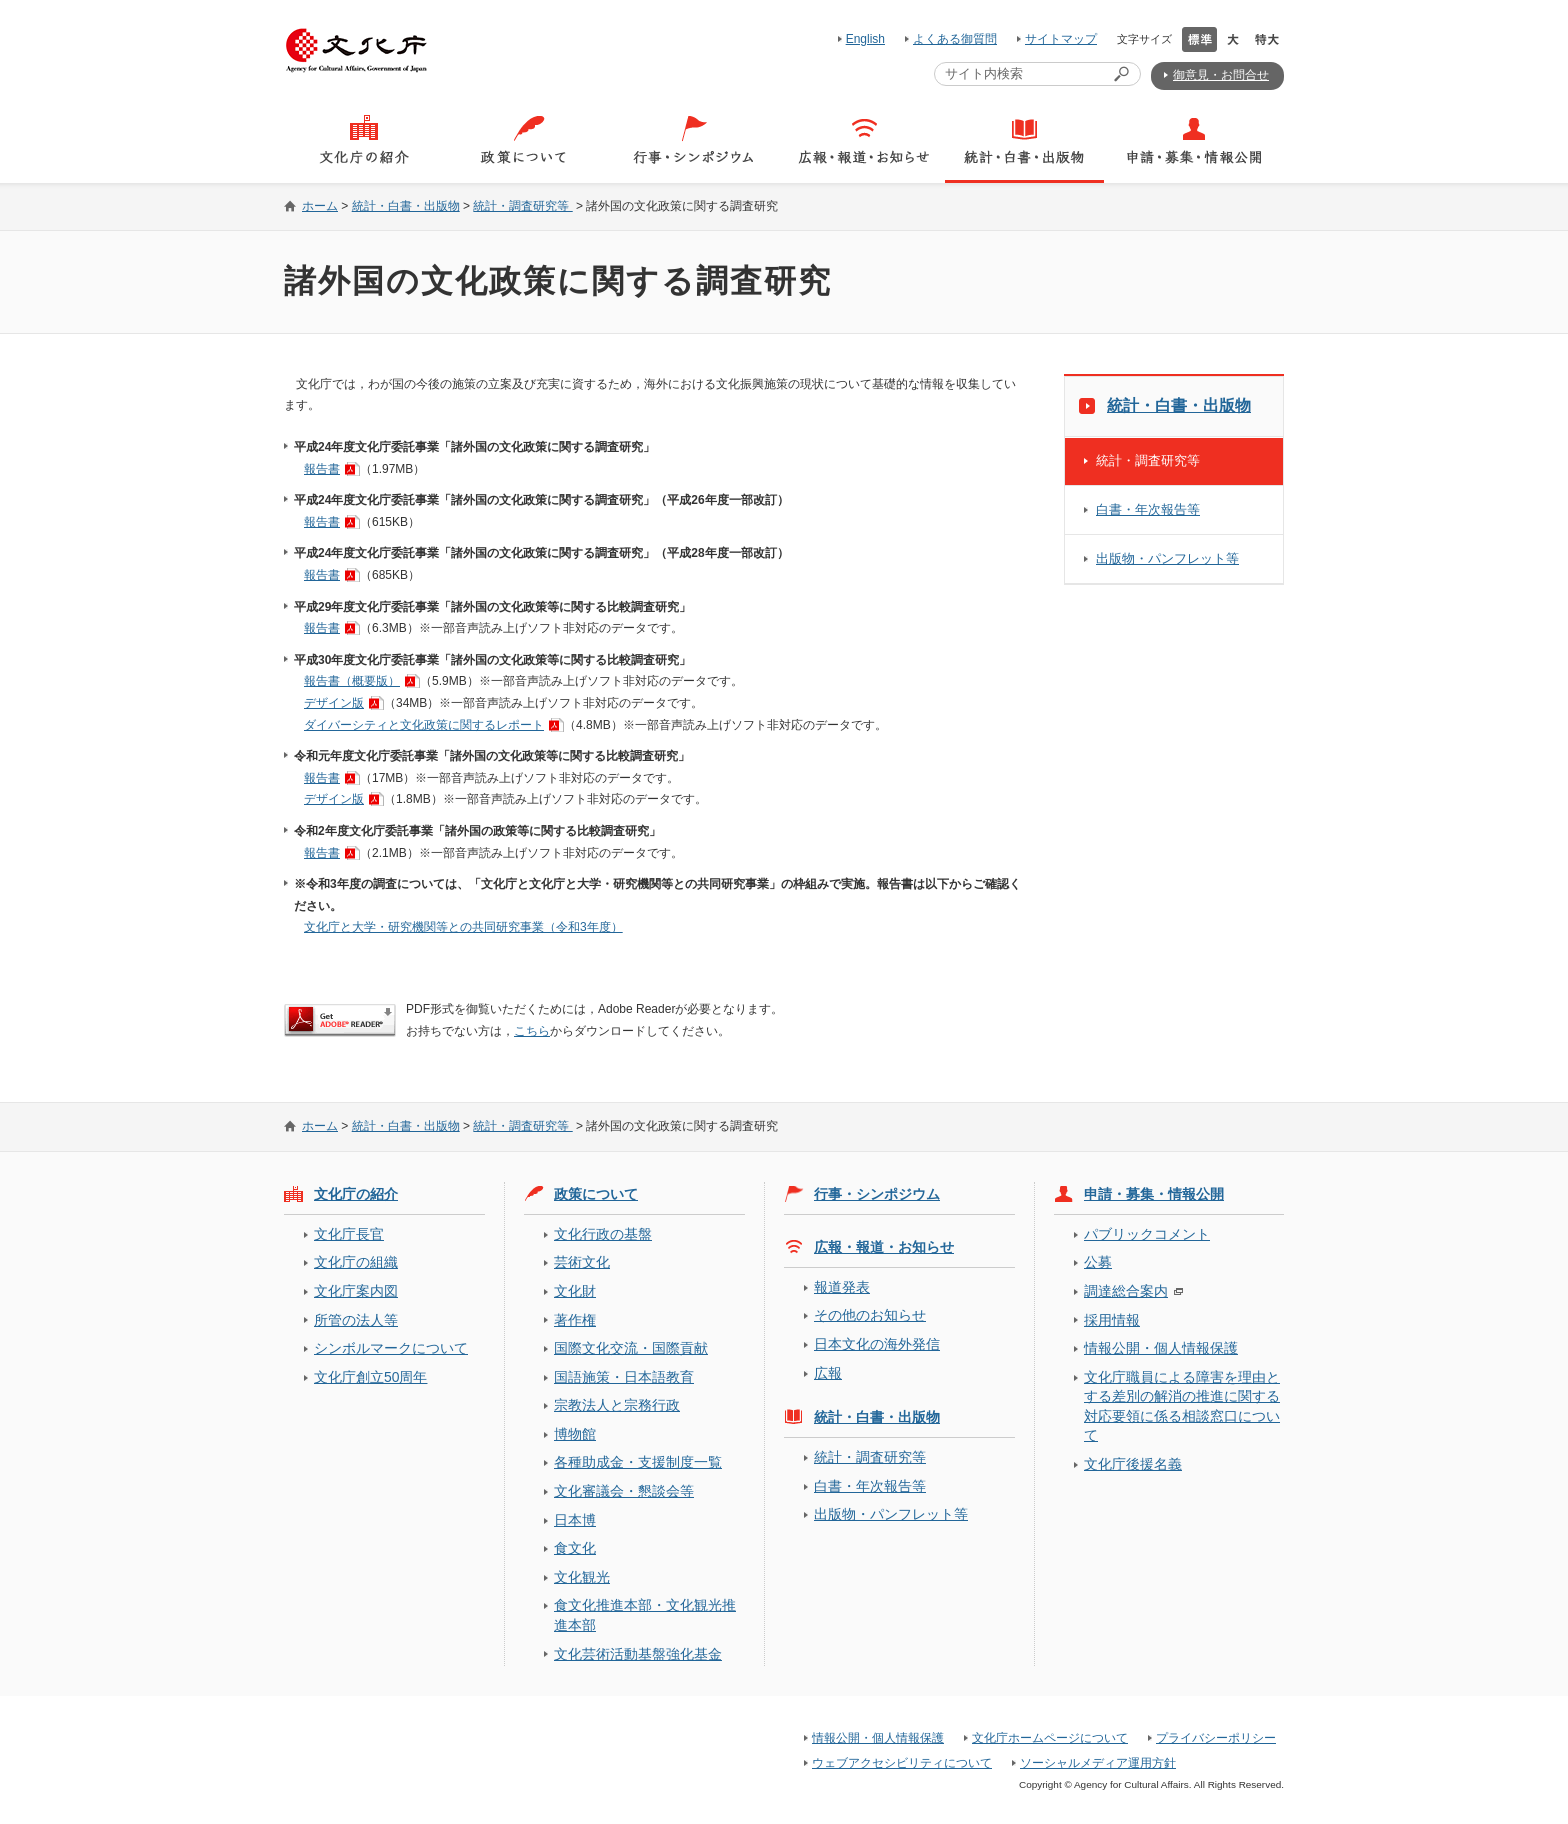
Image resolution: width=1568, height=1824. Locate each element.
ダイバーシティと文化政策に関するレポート (424, 725)
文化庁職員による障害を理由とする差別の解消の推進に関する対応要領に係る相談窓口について (1182, 1406)
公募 (1098, 1262)
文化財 (575, 1291)
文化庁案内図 (356, 1291)
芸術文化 (582, 1262)
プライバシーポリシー (1216, 1738)
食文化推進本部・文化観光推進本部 (645, 1614)
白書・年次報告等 (1148, 509)
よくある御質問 (955, 39)
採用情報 (1112, 1320)
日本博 (575, 1520)
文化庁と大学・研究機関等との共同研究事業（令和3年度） (463, 927)
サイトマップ (1061, 39)
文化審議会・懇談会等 (624, 1491)
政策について (596, 1194)
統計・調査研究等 (522, 206)
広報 (828, 1373)
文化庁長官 (349, 1234)
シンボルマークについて (391, 1348)
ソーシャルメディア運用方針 (1098, 1763)
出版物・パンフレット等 (1167, 558)
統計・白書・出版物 (406, 206)
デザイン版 (334, 703)
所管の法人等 (356, 1320)
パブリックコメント (1147, 1234)
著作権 (575, 1320)
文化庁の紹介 (356, 1194)
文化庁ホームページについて (1050, 1738)
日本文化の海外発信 (877, 1344)
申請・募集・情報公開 (1154, 1194)
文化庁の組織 (356, 1262)
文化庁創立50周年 (370, 1377)
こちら (532, 1031)
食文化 (575, 1548)
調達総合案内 (1126, 1291)
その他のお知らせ (870, 1315)
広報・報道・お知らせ (884, 1247)
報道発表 (842, 1287)
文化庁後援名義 (1133, 1464)
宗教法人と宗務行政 (617, 1405)
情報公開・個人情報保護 (1161, 1348)
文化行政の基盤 (603, 1234)
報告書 (322, 469)
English (865, 39)
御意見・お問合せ (1221, 75)
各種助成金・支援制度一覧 (638, 1462)
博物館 (575, 1434)
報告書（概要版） (352, 681)
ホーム (320, 206)
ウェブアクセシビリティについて (902, 1763)
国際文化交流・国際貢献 (631, 1348)
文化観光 (582, 1577)
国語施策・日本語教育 (624, 1377)
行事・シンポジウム (877, 1194)
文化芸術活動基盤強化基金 (638, 1654)
